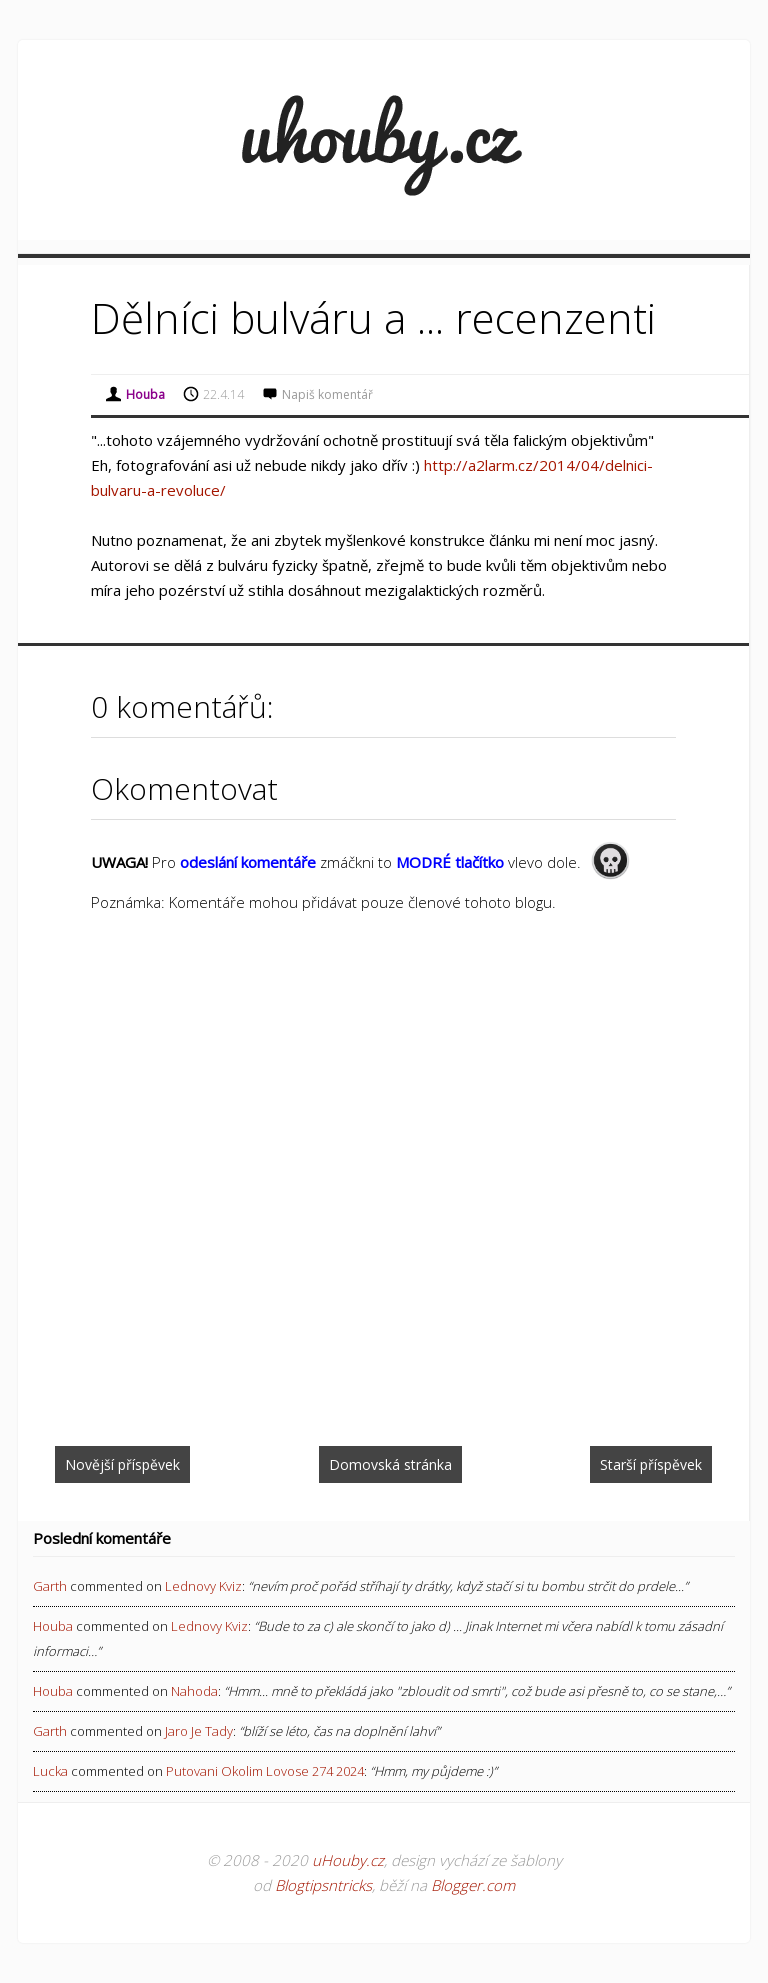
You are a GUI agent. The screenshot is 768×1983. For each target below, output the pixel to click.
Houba (53, 1626)
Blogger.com (473, 1885)
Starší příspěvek (651, 1464)
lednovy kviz (203, 1586)
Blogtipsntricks (323, 1885)
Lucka (50, 1771)
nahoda (194, 1691)
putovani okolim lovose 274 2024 (265, 1771)
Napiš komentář (327, 394)
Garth (50, 1586)
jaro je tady (199, 1731)
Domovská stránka (390, 1464)
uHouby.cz (348, 1860)
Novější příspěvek (122, 1464)
